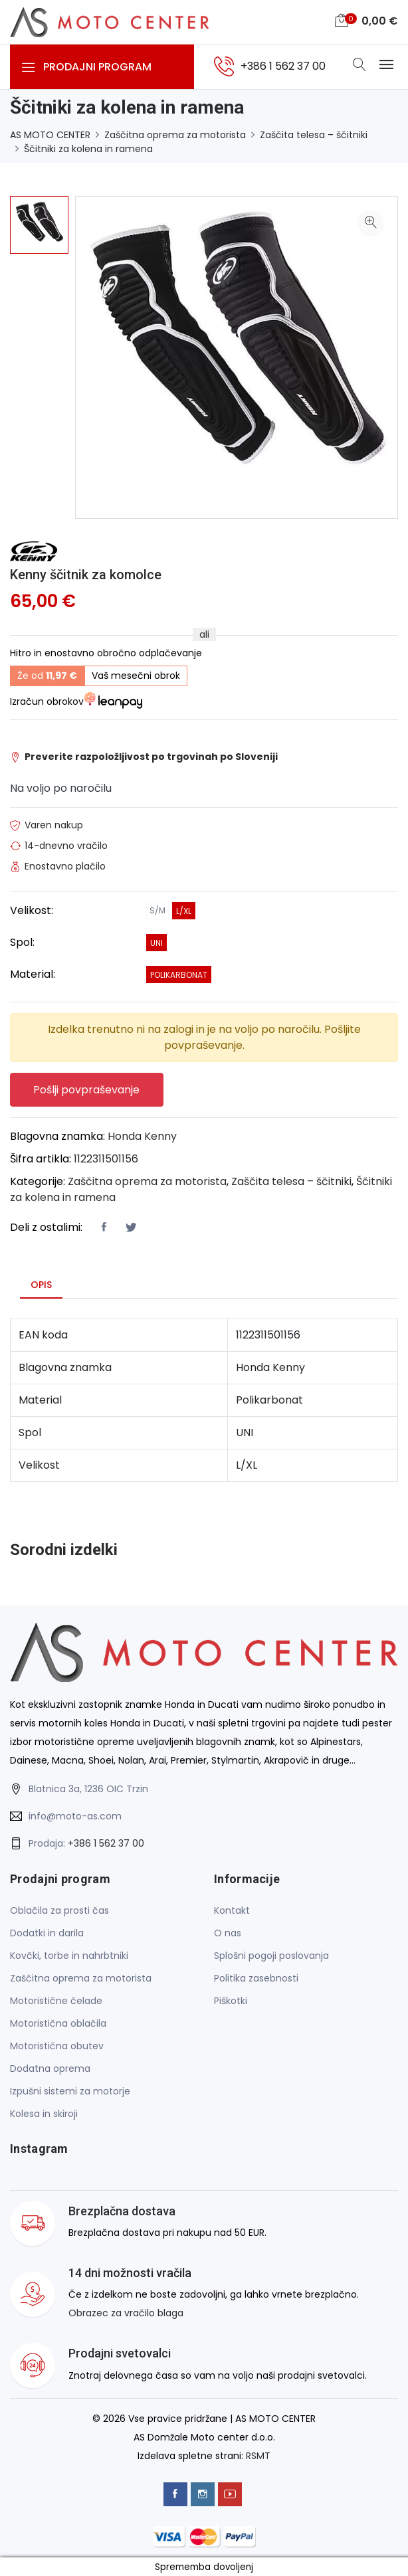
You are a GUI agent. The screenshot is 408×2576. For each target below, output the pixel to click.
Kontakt (232, 1910)
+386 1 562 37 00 (106, 1842)
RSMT (258, 2455)
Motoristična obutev (57, 2046)
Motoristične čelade (56, 2000)
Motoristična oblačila (58, 2023)
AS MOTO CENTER (50, 134)
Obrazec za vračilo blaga (125, 2313)
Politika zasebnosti (256, 1978)
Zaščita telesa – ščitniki (313, 134)
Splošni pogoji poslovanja (271, 1955)
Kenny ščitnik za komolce (85, 575)
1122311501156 (106, 1158)
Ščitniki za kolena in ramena (88, 148)
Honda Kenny (142, 1135)
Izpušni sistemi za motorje (70, 2091)
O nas (227, 1933)
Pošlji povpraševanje (87, 1089)
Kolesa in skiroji (44, 2113)
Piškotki (230, 2000)
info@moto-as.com (75, 1815)
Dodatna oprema (50, 2068)
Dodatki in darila (47, 1933)
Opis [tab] (41, 1284)
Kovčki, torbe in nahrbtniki (69, 1955)
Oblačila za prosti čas (59, 1910)
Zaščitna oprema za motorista (175, 134)
